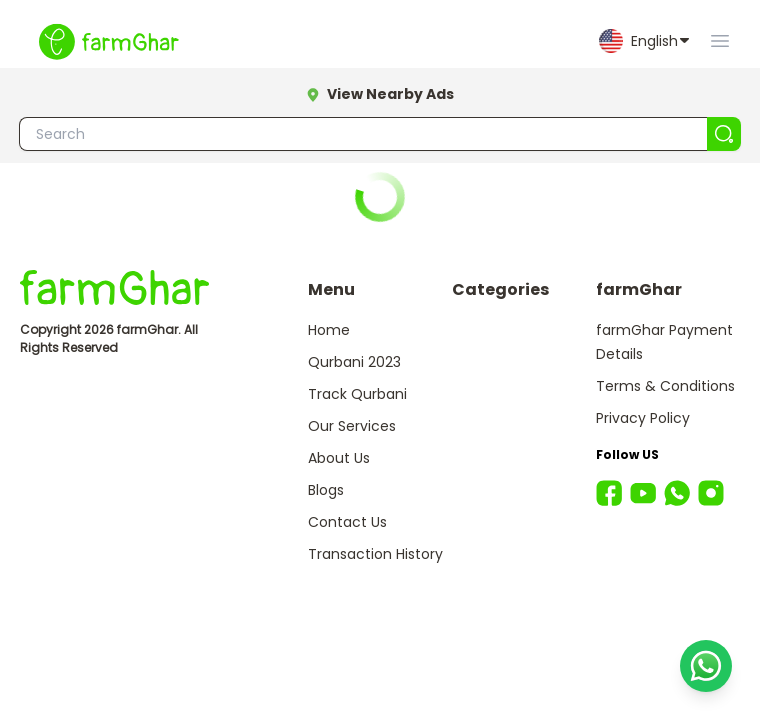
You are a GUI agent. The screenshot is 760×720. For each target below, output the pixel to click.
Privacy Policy (643, 418)
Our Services (352, 426)
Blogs (326, 490)
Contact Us (347, 522)
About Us (339, 458)
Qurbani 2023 (354, 362)
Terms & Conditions (665, 386)
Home (329, 330)
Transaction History (375, 554)
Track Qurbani (357, 394)
